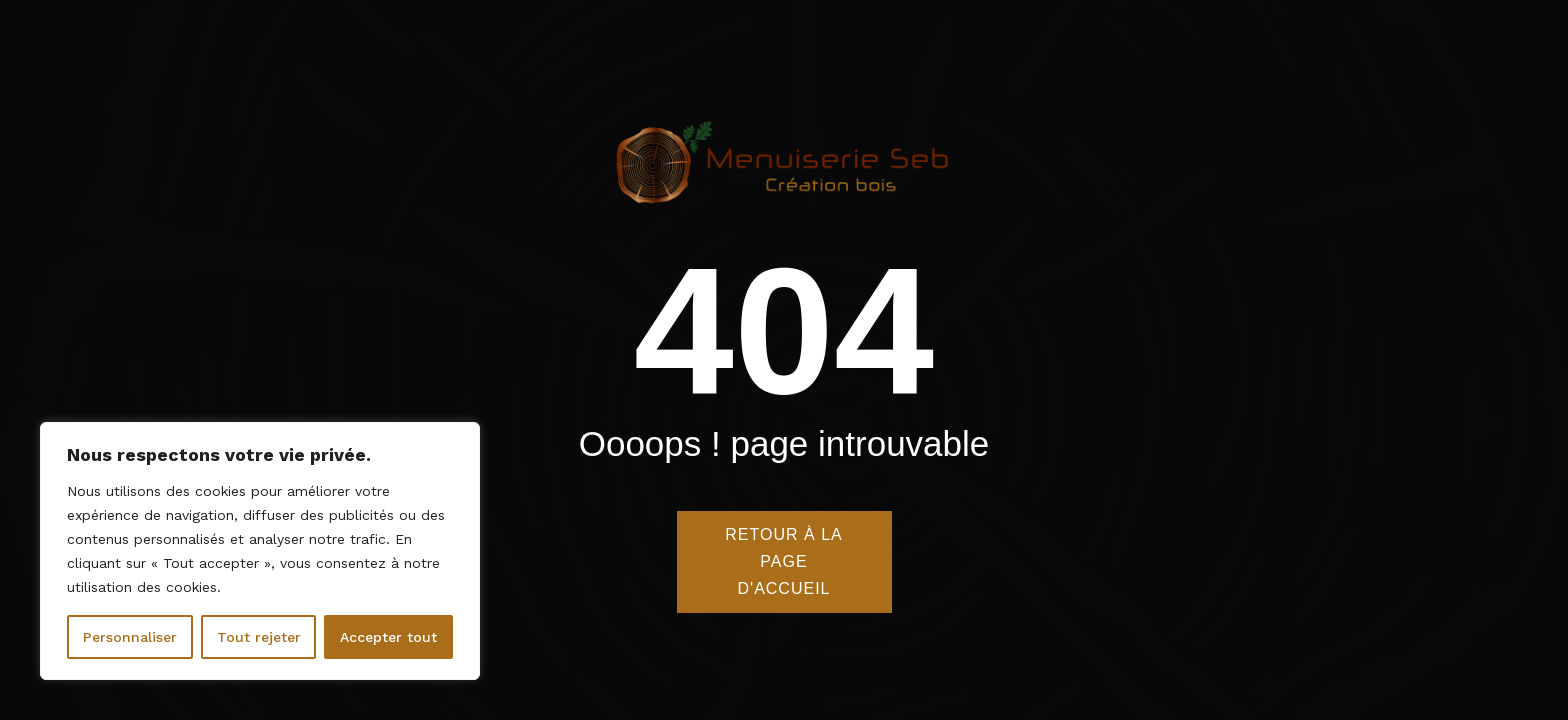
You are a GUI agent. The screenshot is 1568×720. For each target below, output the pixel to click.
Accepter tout (388, 637)
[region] (260, 551)
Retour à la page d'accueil (783, 563)
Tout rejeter (259, 637)
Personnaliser (130, 637)
